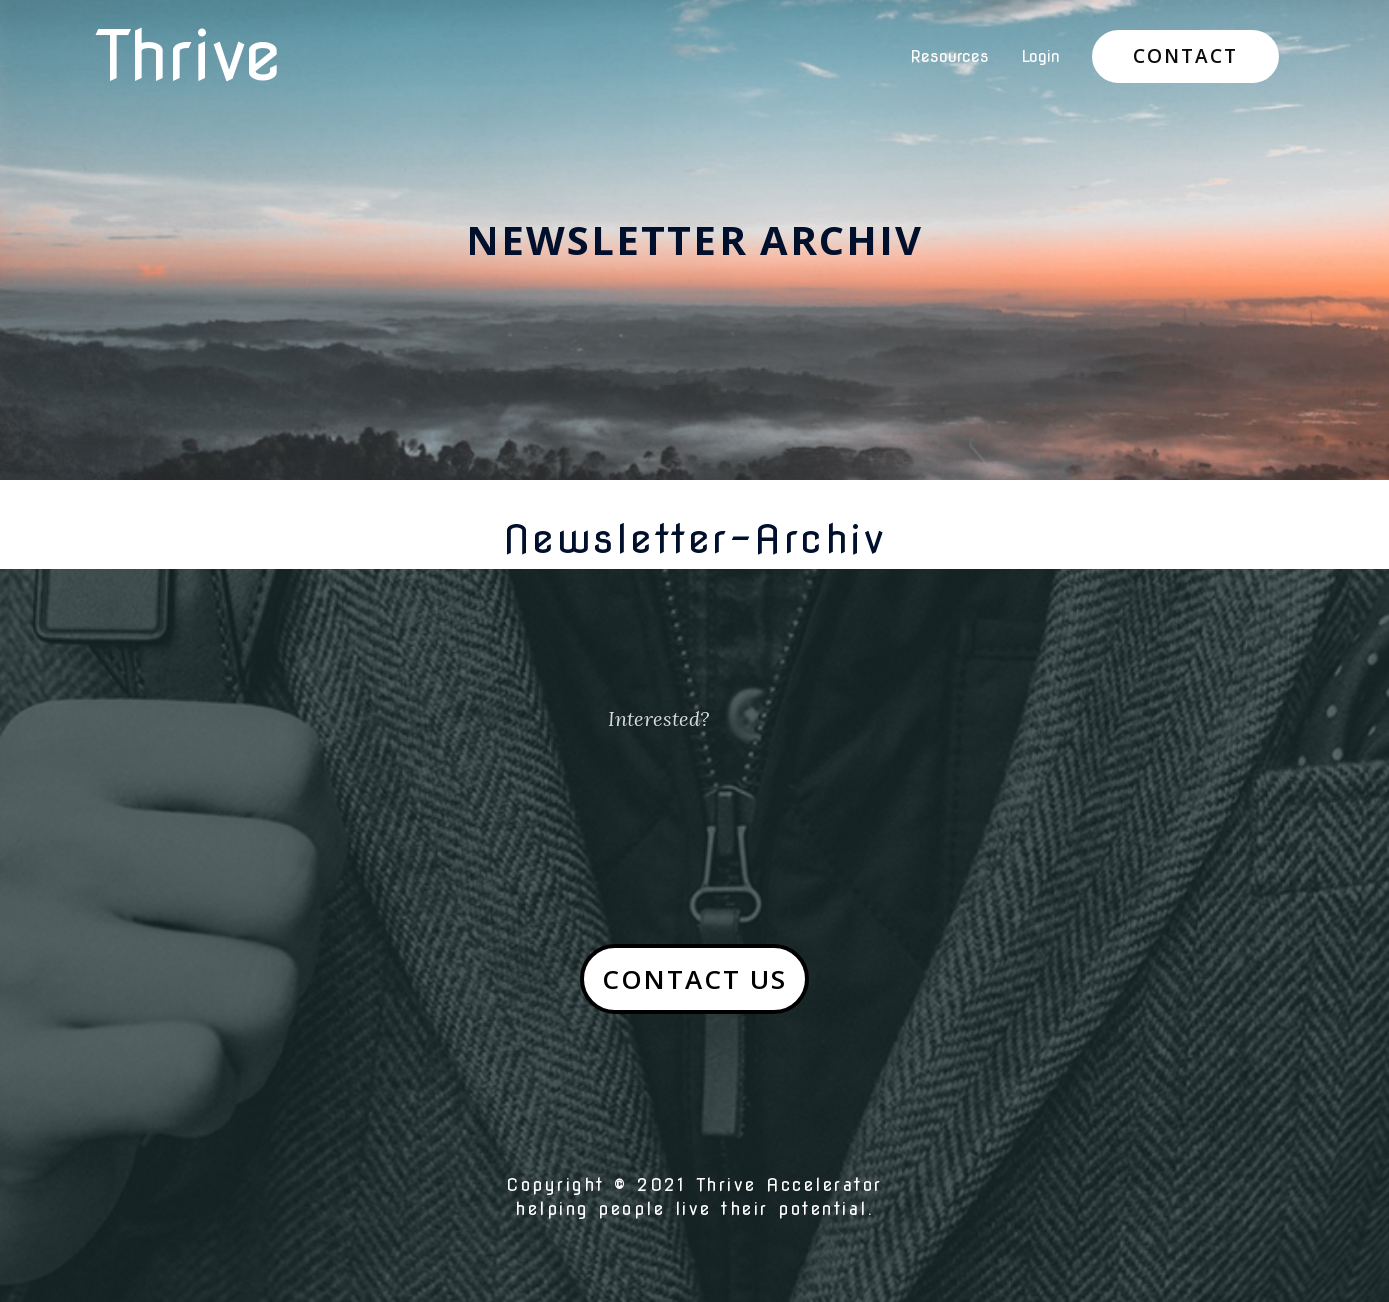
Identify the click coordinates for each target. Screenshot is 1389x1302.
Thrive (188, 56)
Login (1040, 56)
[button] (694, 979)
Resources (949, 56)
